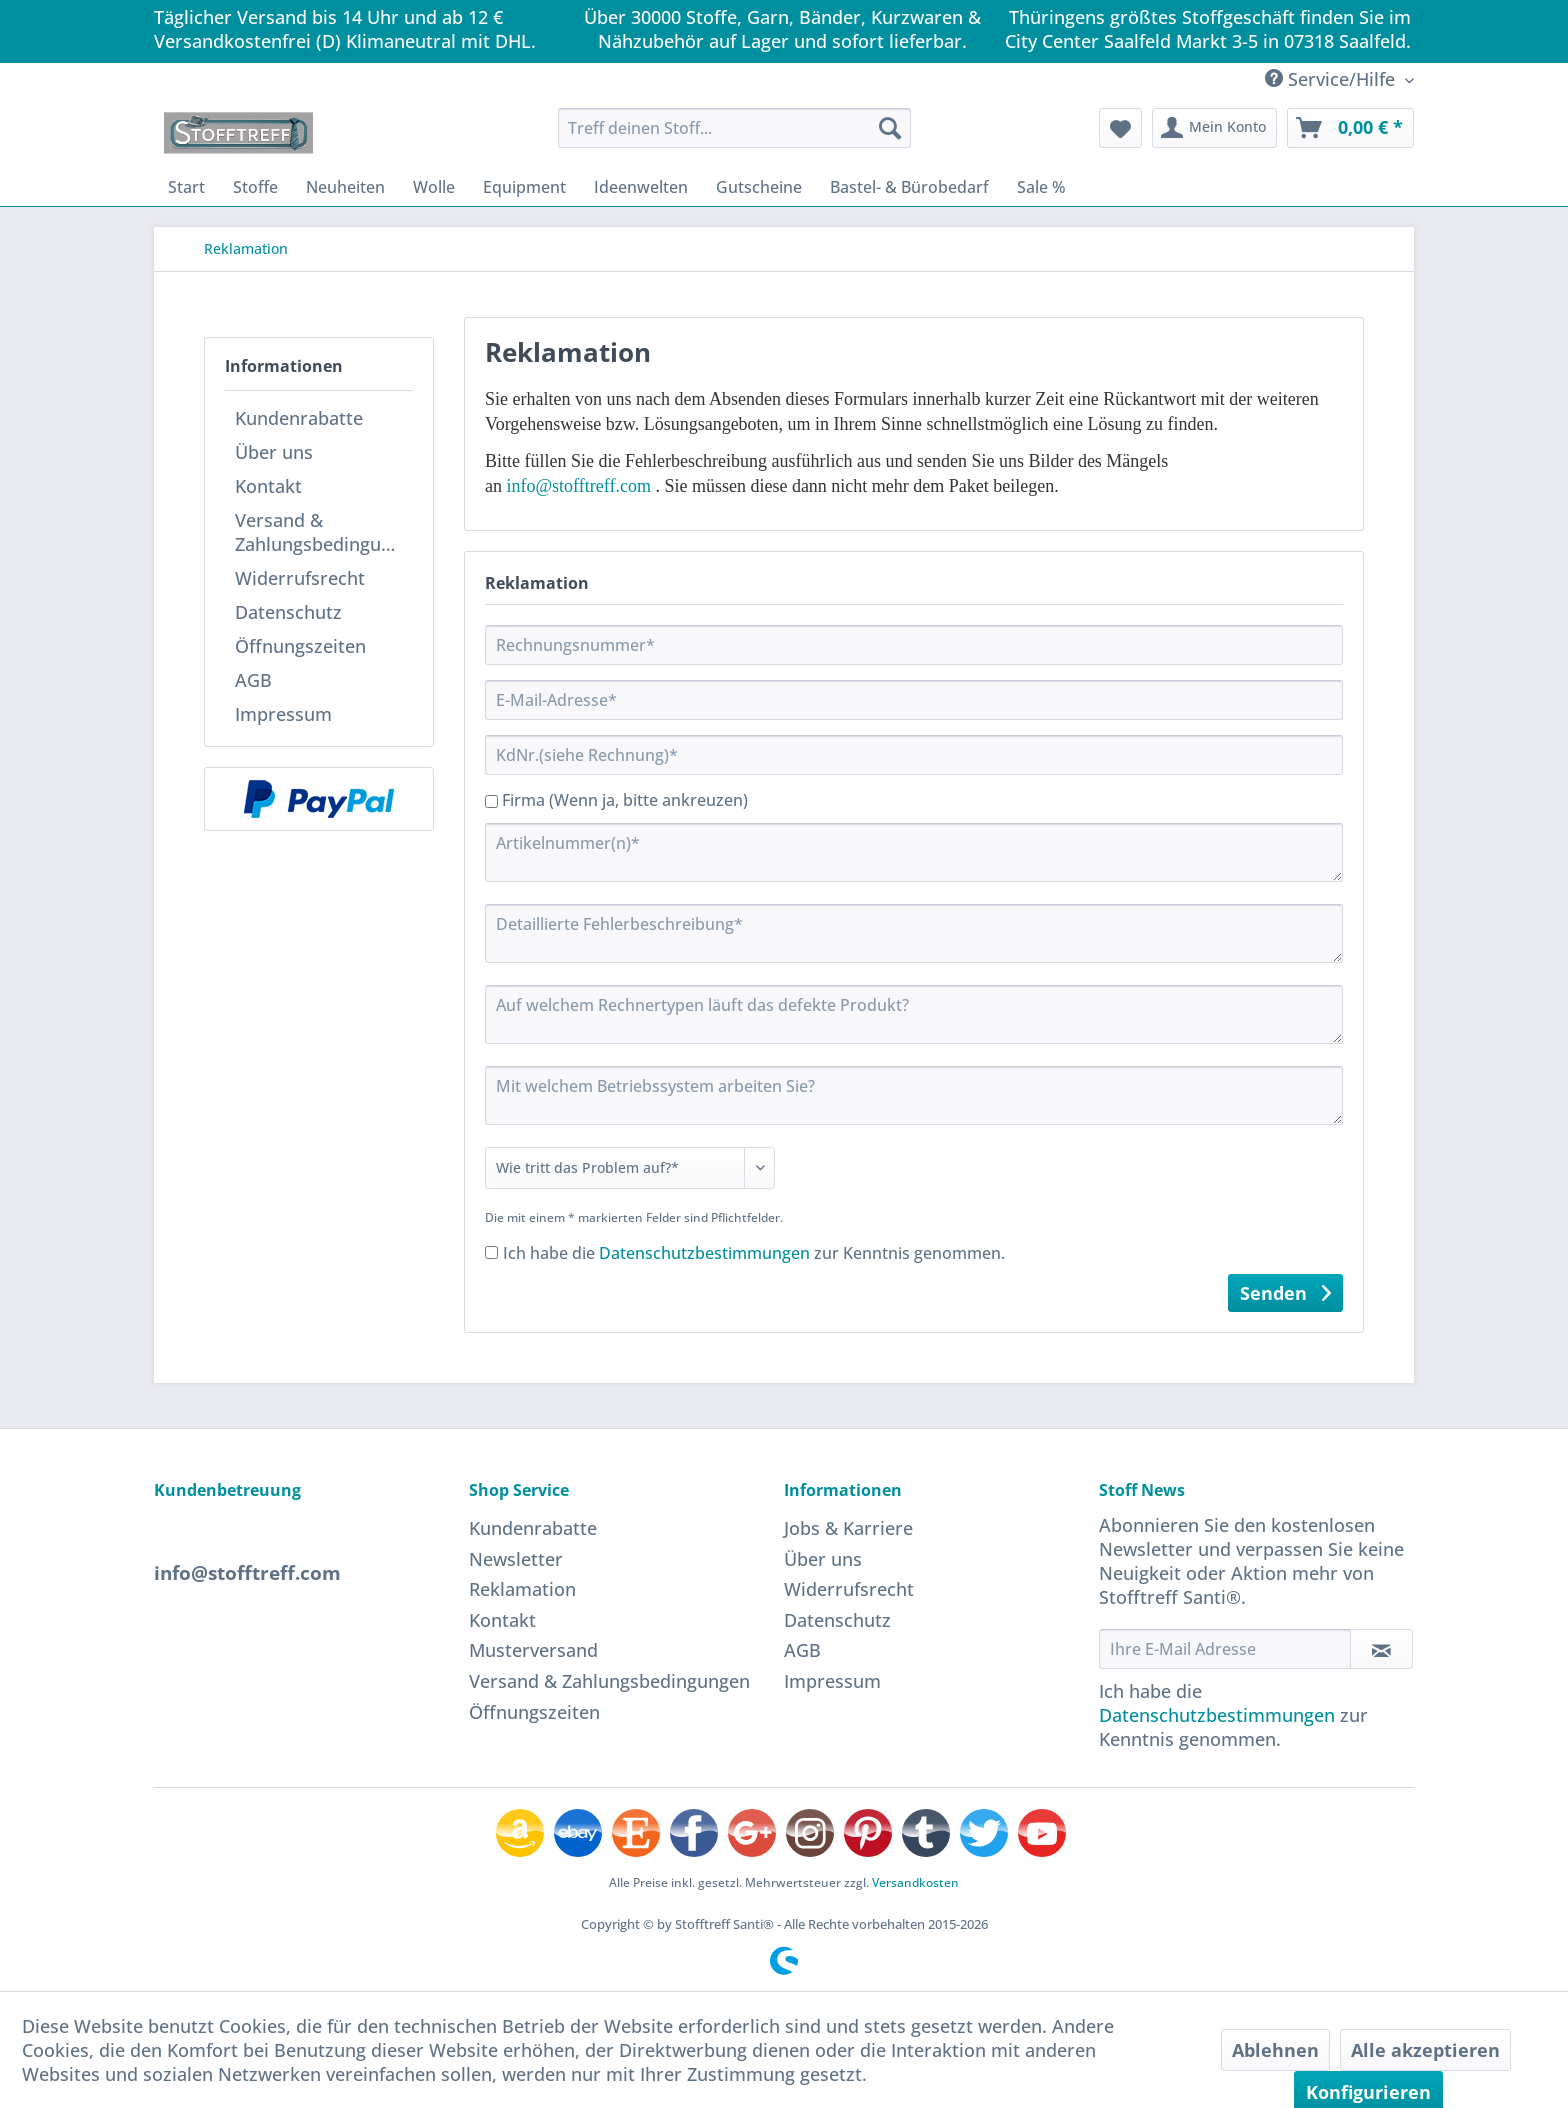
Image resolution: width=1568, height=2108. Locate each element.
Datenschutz (288, 612)
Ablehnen (1275, 2050)
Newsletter (516, 1559)
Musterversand (533, 1650)
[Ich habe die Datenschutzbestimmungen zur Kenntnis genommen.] (491, 1252)
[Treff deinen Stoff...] (734, 128)
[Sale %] (1041, 187)
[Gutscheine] (759, 187)
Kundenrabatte (299, 418)
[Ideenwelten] (641, 187)
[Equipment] (524, 187)
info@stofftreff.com (579, 486)
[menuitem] (734, 128)
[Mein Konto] (1214, 128)
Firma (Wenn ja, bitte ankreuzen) (625, 800)
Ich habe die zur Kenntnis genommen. (754, 1253)
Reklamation (522, 1589)
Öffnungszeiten (300, 646)
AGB (253, 680)
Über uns (274, 452)
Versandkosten (915, 1882)
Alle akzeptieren (1425, 2050)
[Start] (186, 187)
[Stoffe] (255, 187)
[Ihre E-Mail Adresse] (1225, 1649)
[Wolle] (434, 187)
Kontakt (268, 486)
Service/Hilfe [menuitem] (1332, 79)
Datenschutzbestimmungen (704, 1253)
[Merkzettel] (1120, 128)
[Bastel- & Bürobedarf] (909, 187)
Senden (1285, 1291)
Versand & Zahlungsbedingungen (324, 532)
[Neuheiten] (345, 187)
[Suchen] (890, 128)
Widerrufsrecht (300, 578)
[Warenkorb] (1350, 128)
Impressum (283, 714)
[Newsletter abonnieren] (1381, 1649)
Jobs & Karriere (848, 1528)
